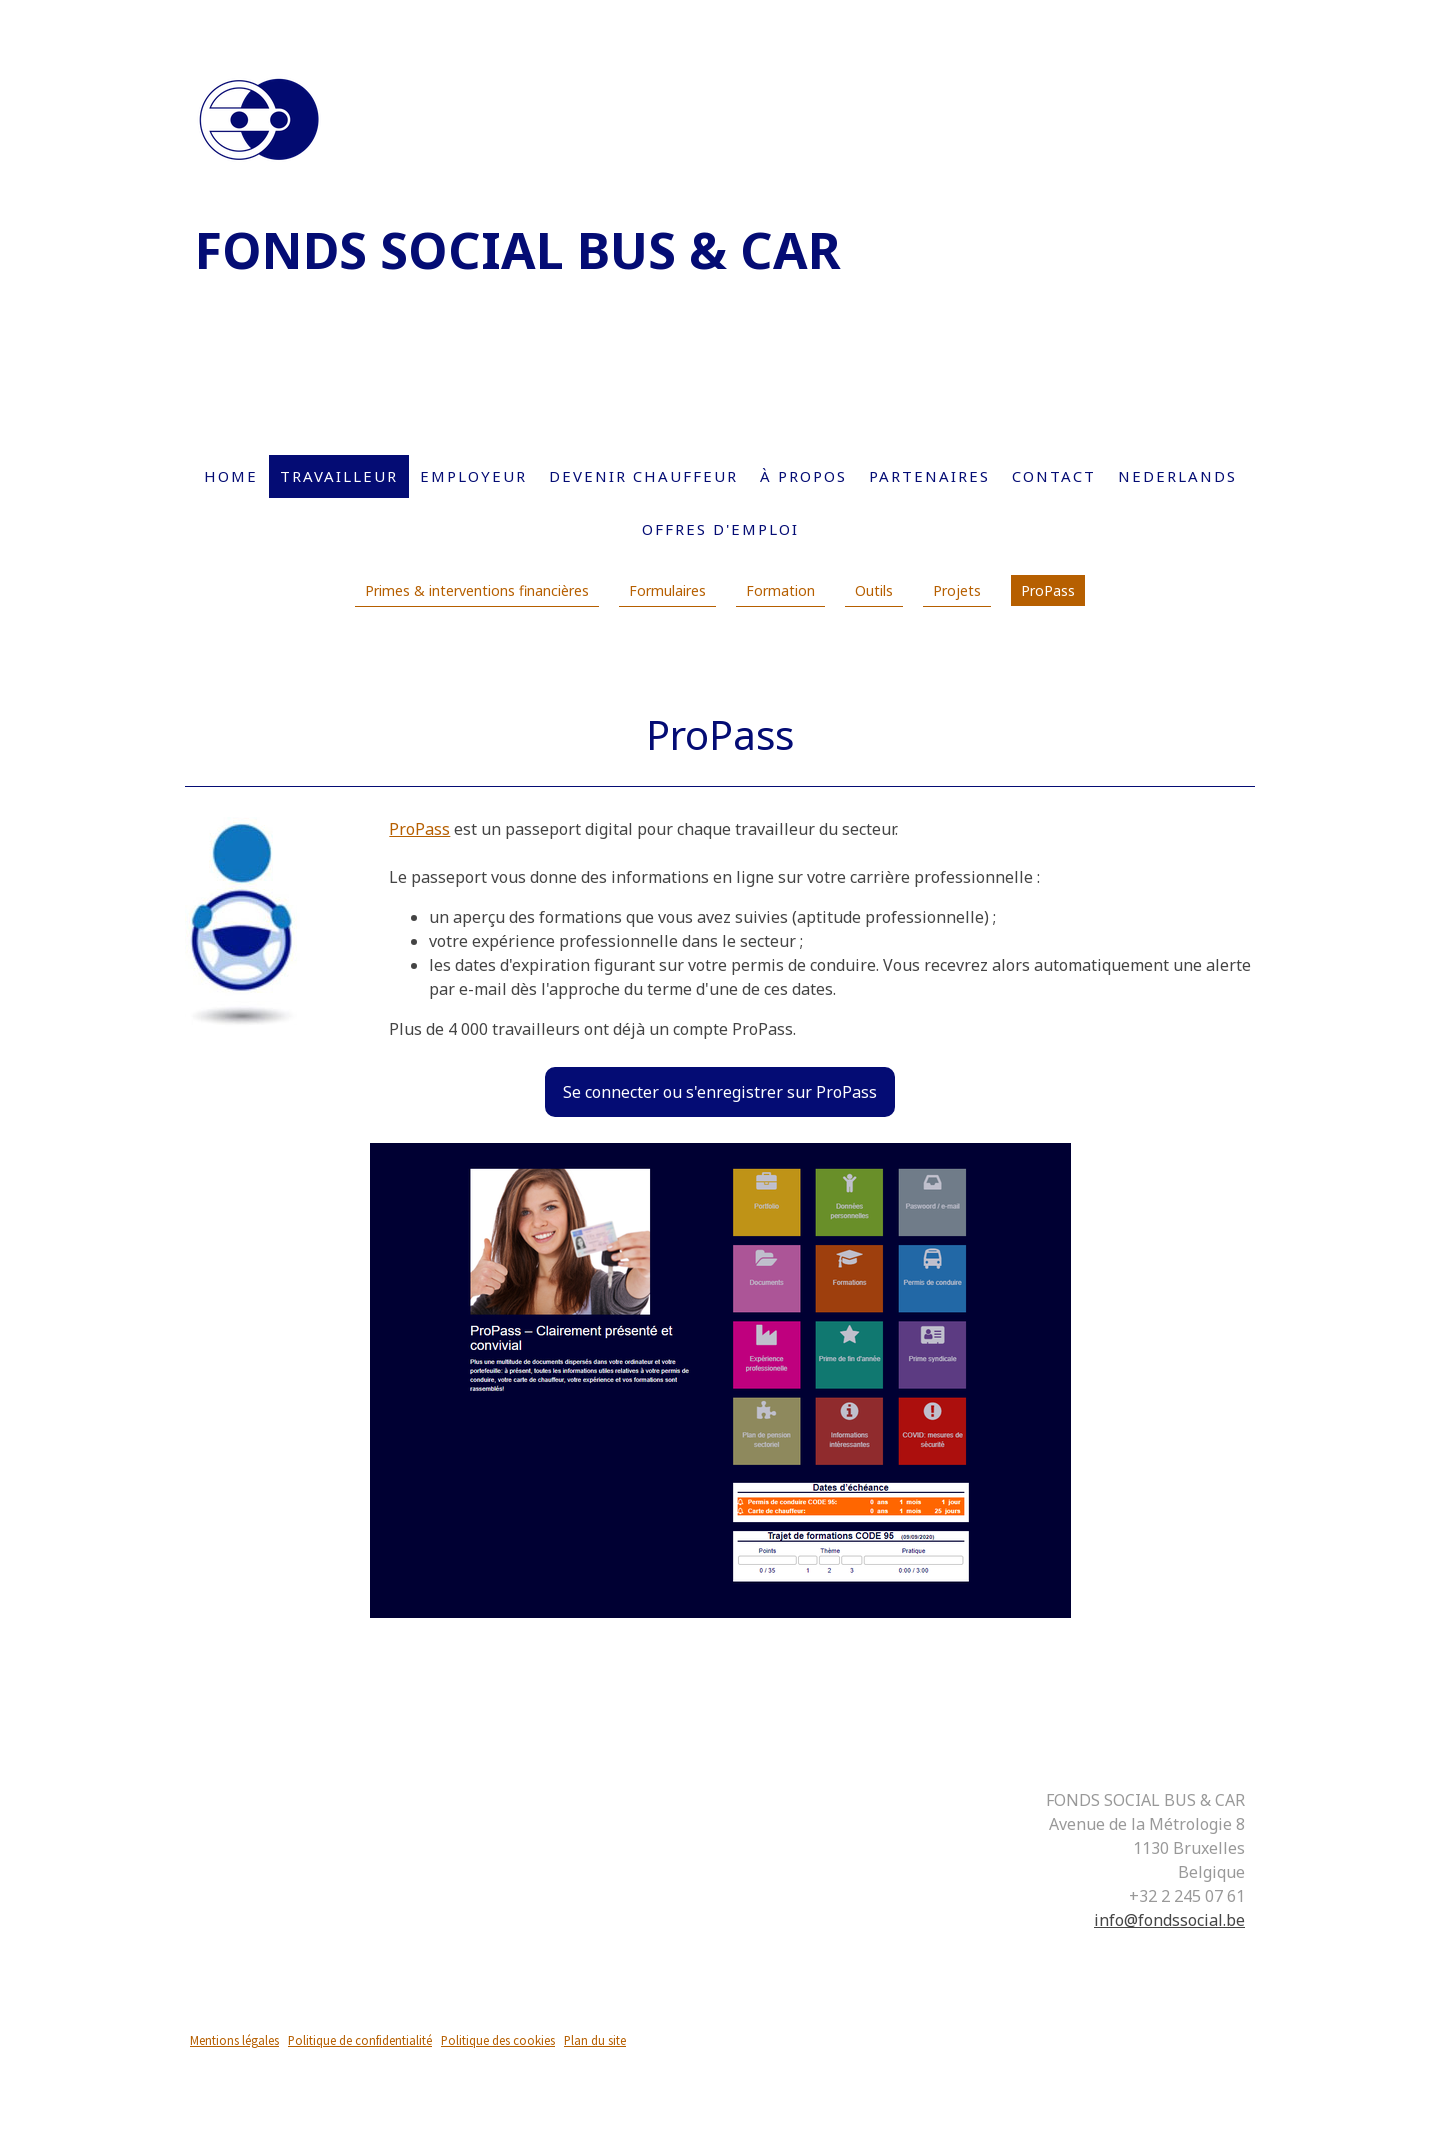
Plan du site (595, 2040)
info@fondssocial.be (1169, 1920)
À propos (803, 476)
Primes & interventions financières (477, 590)
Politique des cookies (498, 2040)
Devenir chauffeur (643, 476)
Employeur (473, 476)
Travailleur (339, 476)
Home (231, 476)
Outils (874, 590)
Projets (957, 590)
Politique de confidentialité (360, 2040)
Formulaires (667, 590)
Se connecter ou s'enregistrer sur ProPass (720, 1092)
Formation (780, 590)
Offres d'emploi (720, 529)
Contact (1054, 476)
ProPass (1048, 590)
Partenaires (929, 476)
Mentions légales (234, 2040)
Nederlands (1177, 476)
